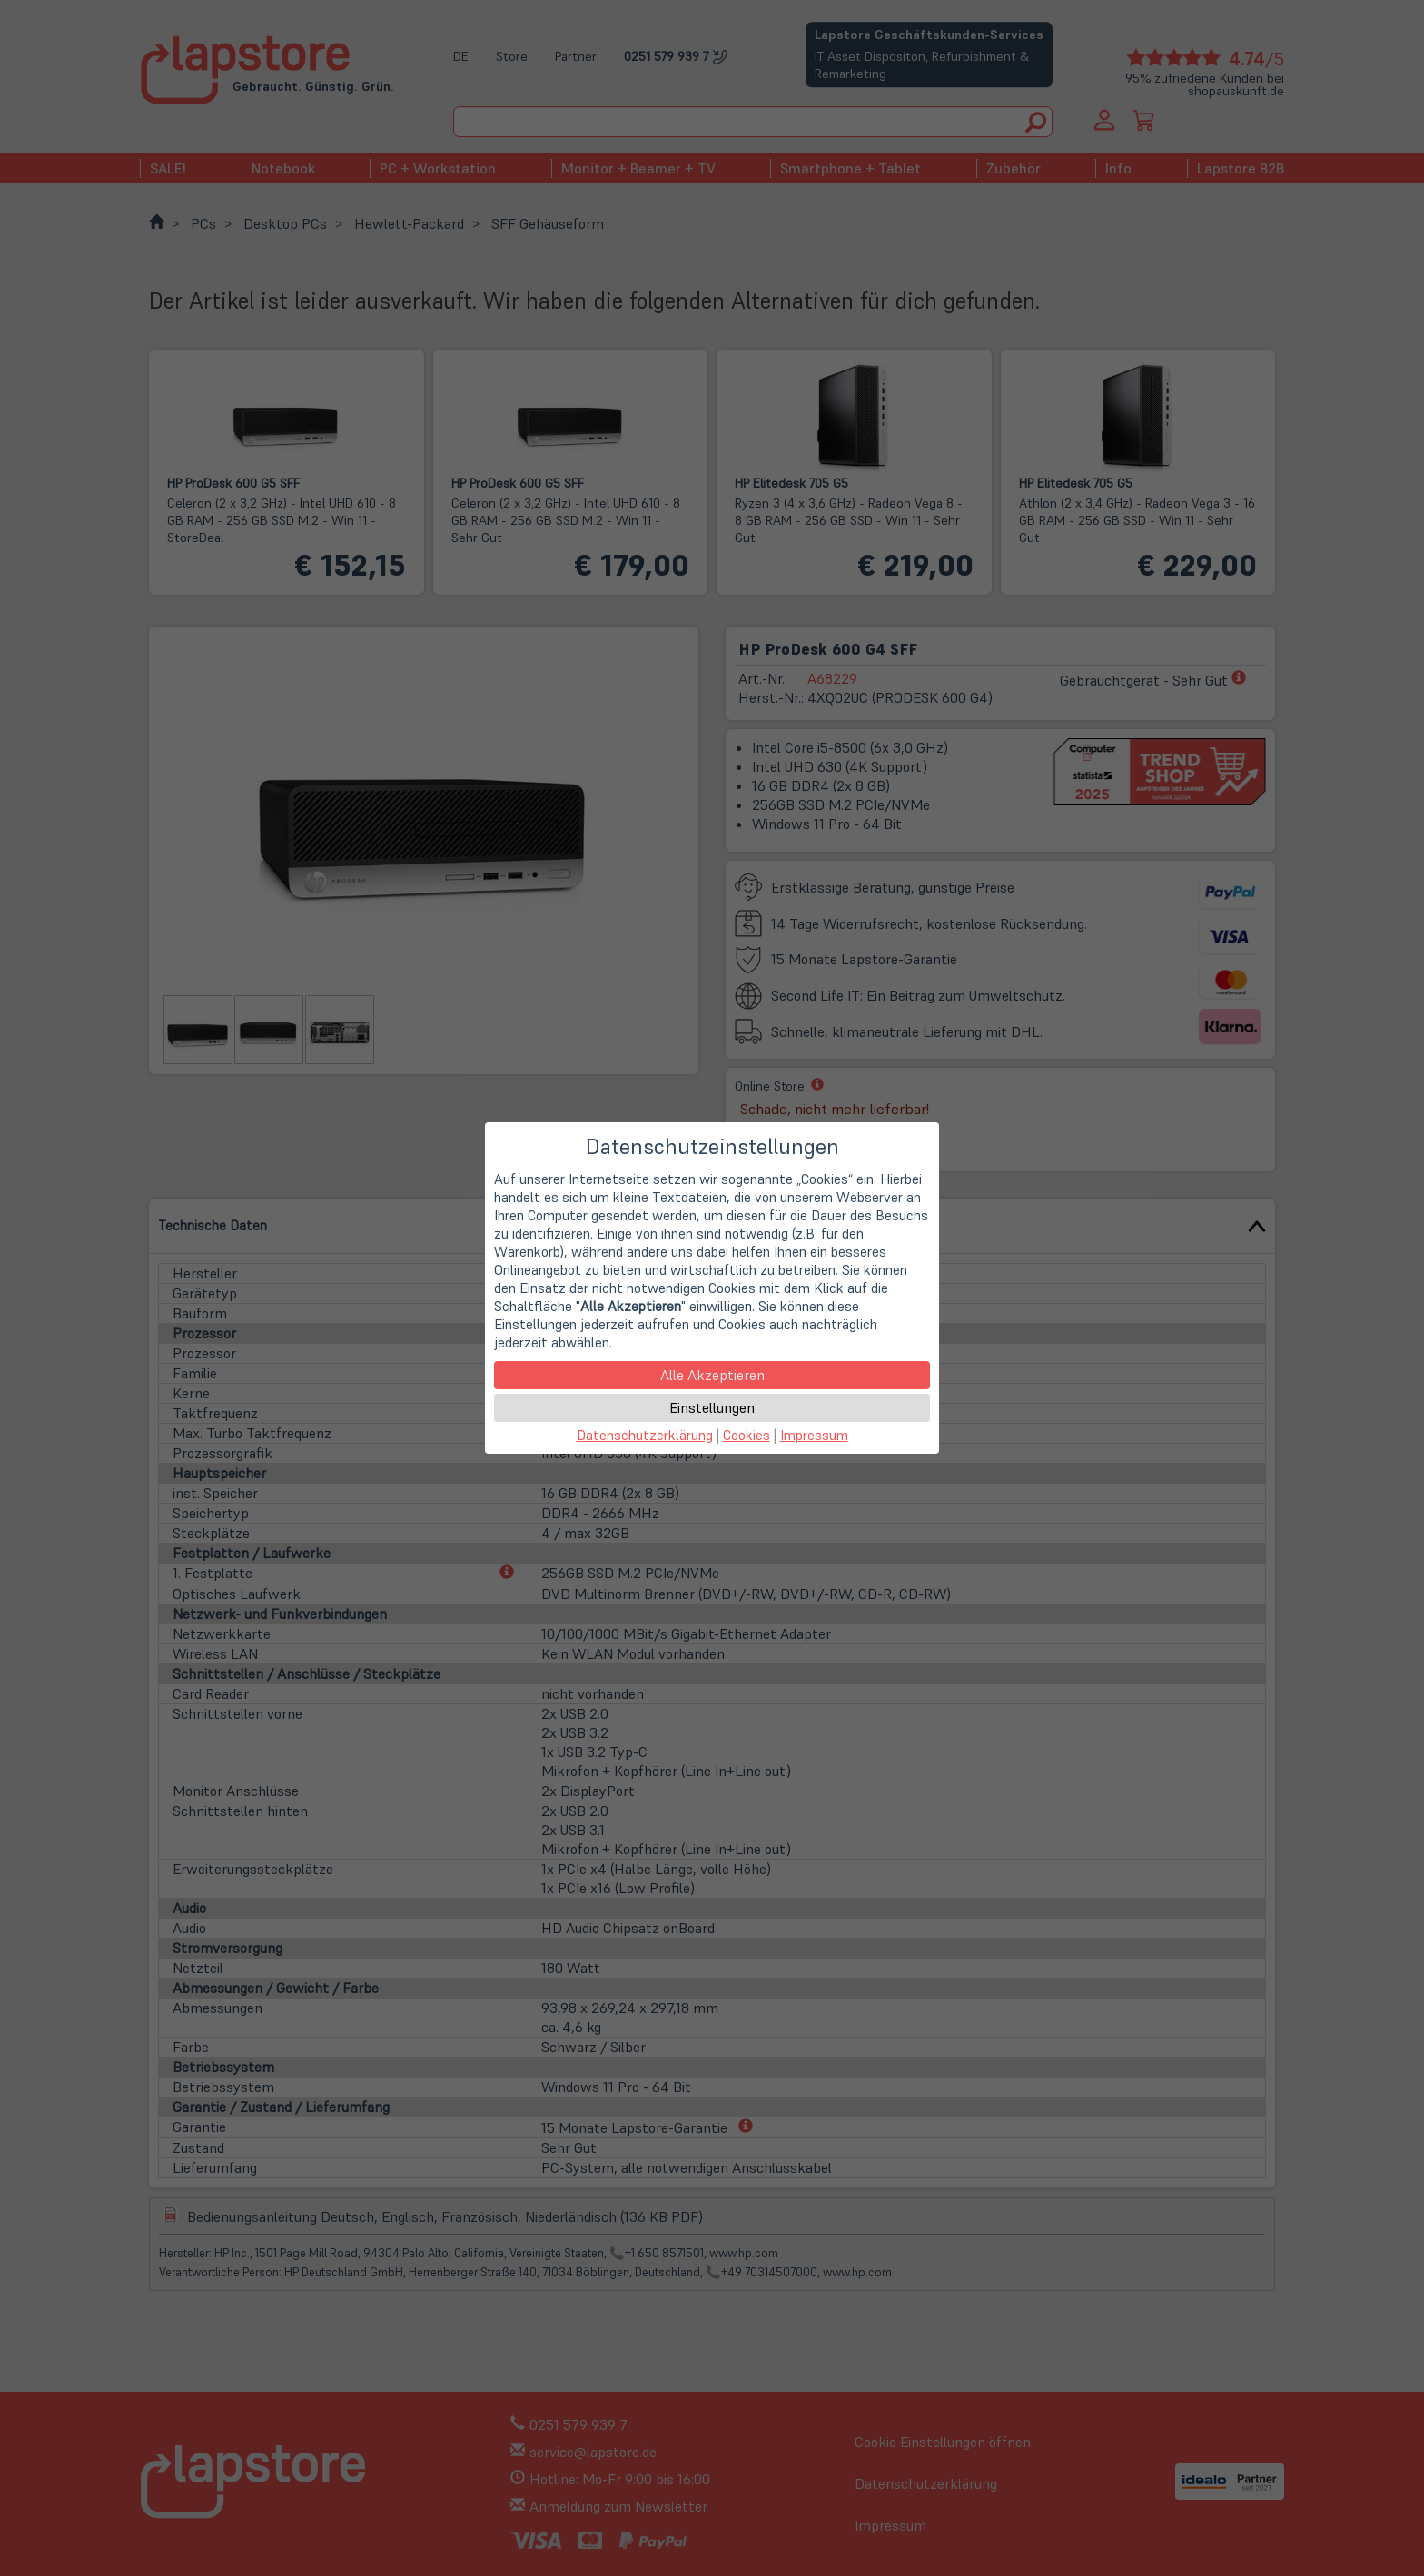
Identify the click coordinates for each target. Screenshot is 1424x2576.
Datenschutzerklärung (645, 1435)
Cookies (746, 1435)
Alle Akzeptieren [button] (712, 1375)
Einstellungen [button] (712, 1407)
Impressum (814, 1435)
